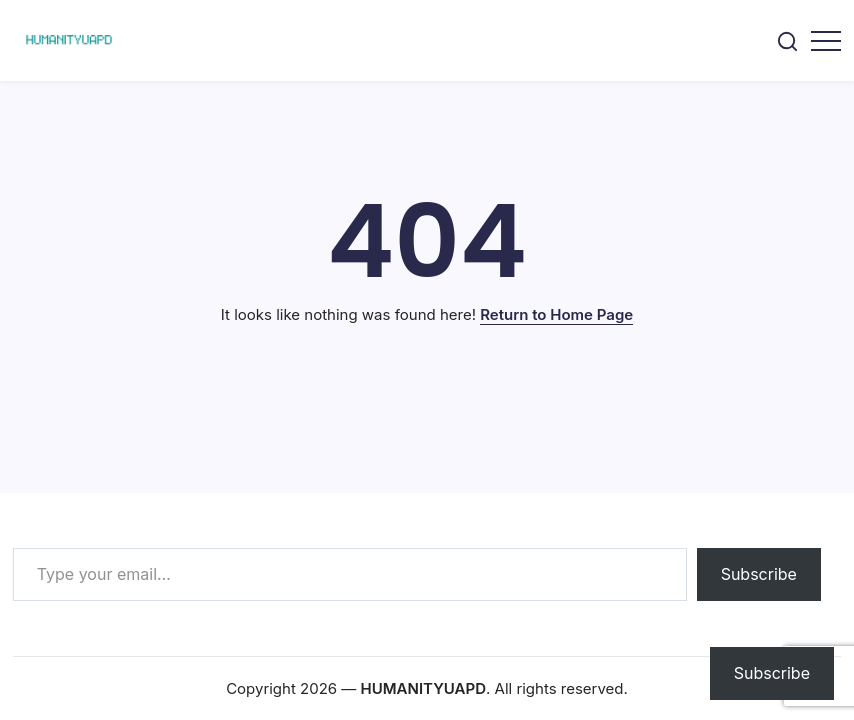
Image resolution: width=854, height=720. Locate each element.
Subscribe (759, 574)
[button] (787, 40)
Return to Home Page (556, 314)
